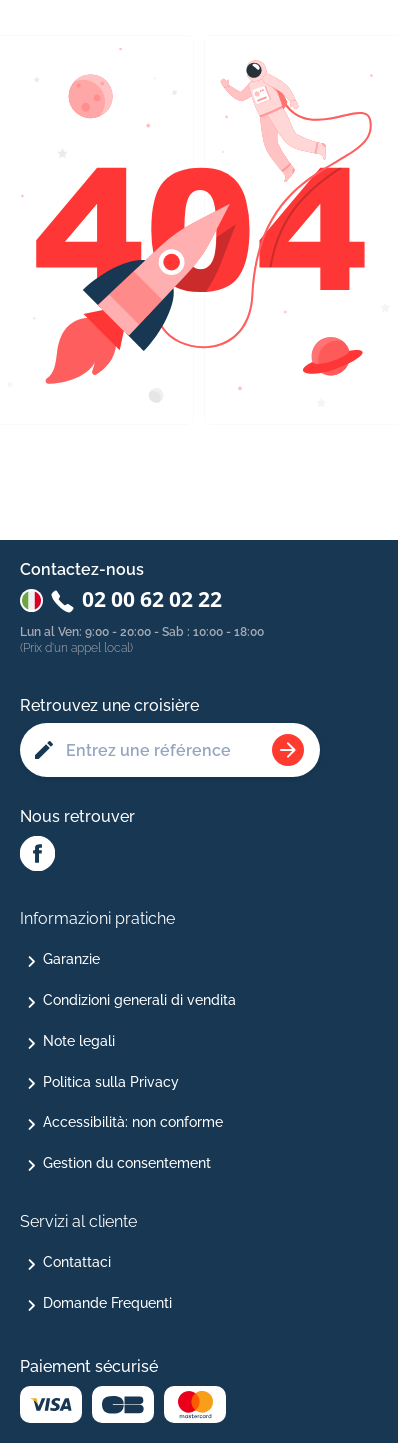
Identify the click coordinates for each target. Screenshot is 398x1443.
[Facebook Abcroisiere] (37, 855)
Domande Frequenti (107, 1303)
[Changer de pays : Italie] (31, 600)
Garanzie (71, 959)
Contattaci (77, 1262)
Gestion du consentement (127, 1163)
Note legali (79, 1041)
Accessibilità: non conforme (133, 1122)
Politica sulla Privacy (111, 1082)
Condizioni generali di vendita (139, 1000)
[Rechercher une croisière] (288, 750)
